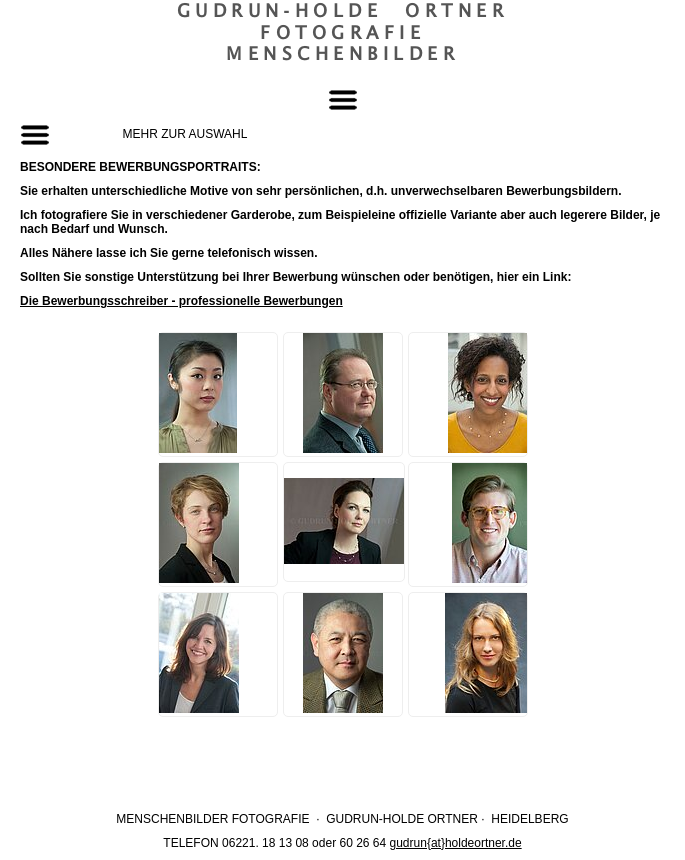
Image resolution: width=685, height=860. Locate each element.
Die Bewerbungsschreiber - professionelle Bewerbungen (181, 301)
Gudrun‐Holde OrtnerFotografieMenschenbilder (343, 32)
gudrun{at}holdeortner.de (456, 843)
